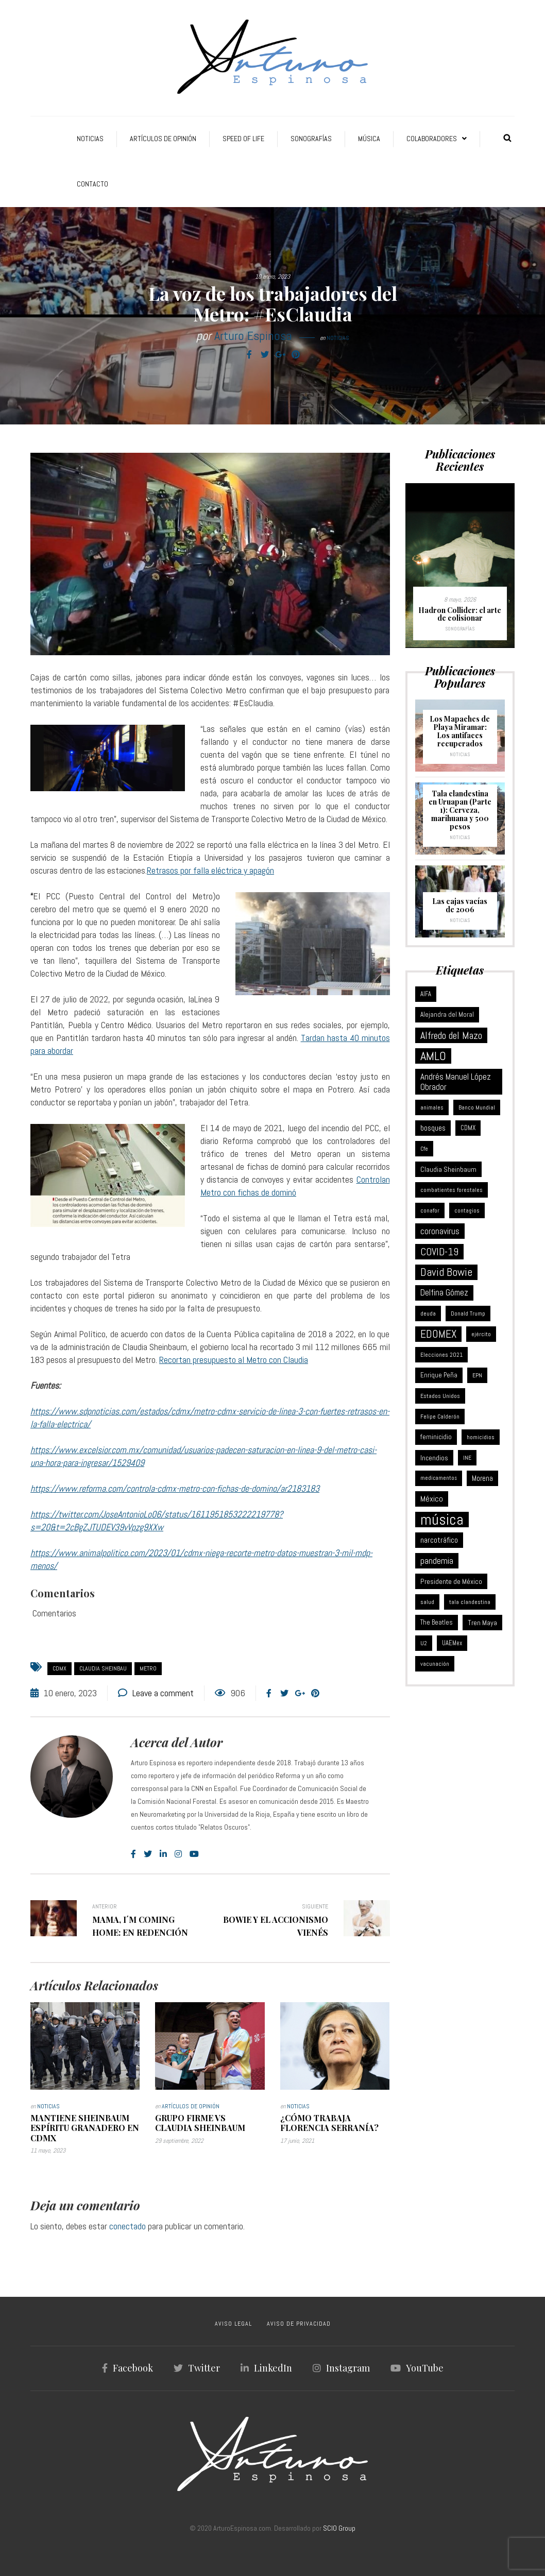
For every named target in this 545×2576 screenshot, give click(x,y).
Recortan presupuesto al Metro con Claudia (233, 1360)
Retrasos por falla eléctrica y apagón (210, 870)
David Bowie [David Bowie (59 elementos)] (446, 1272)
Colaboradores (431, 138)
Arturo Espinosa (253, 336)
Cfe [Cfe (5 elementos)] (424, 1148)
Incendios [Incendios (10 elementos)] (434, 1457)
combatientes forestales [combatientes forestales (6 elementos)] (451, 1190)
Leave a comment (163, 1693)
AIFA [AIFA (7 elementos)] (425, 994)
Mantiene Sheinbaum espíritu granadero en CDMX (84, 2127)
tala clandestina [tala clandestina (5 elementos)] (469, 1602)
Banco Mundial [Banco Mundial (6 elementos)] (476, 1107)
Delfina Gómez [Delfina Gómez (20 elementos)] (444, 1292)
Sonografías (311, 138)
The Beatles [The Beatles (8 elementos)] (436, 1622)
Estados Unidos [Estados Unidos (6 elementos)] (440, 1396)
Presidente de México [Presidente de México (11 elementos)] (451, 1581)
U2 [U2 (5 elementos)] (423, 1643)
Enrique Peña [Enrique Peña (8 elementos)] (438, 1375)
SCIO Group (339, 2528)
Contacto (92, 184)
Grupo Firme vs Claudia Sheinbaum (200, 2122)
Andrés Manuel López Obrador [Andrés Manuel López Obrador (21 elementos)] (455, 1082)
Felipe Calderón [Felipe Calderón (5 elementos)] (439, 1416)
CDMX (59, 1668)
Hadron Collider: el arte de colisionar (459, 614)
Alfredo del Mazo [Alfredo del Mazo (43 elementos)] (451, 1035)
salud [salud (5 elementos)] (427, 1602)
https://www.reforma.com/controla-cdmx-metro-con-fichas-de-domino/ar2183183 (174, 1488)
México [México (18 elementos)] (431, 1498)
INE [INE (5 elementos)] (467, 1457)
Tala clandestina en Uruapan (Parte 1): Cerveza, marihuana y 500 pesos (460, 810)
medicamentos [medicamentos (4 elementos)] (438, 1478)
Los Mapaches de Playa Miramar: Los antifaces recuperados (460, 731)
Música (369, 138)
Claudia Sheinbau (103, 1668)
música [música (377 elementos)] (442, 1519)
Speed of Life (243, 138)
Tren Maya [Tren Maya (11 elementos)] (482, 1622)
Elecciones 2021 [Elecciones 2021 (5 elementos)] (441, 1354)
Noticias (90, 138)
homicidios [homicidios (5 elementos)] (481, 1437)
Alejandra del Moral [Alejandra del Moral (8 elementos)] (447, 1014)
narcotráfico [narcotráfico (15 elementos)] (439, 1540)
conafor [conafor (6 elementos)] (429, 1210)
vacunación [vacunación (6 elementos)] (434, 1664)
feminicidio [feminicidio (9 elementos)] (436, 1436)
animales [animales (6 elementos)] (432, 1107)
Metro (148, 1668)
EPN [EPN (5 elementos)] (477, 1375)
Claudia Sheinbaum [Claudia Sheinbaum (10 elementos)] (448, 1169)
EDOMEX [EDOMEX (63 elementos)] (438, 1334)
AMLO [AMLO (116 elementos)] (433, 1056)
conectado (127, 2226)
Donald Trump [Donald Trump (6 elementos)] (468, 1313)
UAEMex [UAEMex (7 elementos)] (452, 1643)
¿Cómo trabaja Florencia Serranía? (329, 2122)
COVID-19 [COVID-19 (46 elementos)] (439, 1251)
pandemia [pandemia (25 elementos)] (436, 1560)
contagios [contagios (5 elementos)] (467, 1210)
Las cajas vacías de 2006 (459, 905)
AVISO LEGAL (233, 2323)
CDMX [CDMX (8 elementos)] (468, 1127)
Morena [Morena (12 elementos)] (482, 1478)
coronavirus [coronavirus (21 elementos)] (439, 1231)
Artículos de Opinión (163, 138)
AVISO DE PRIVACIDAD (299, 2323)
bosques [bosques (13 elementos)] (433, 1128)
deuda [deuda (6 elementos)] (428, 1313)
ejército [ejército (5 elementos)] (481, 1334)
